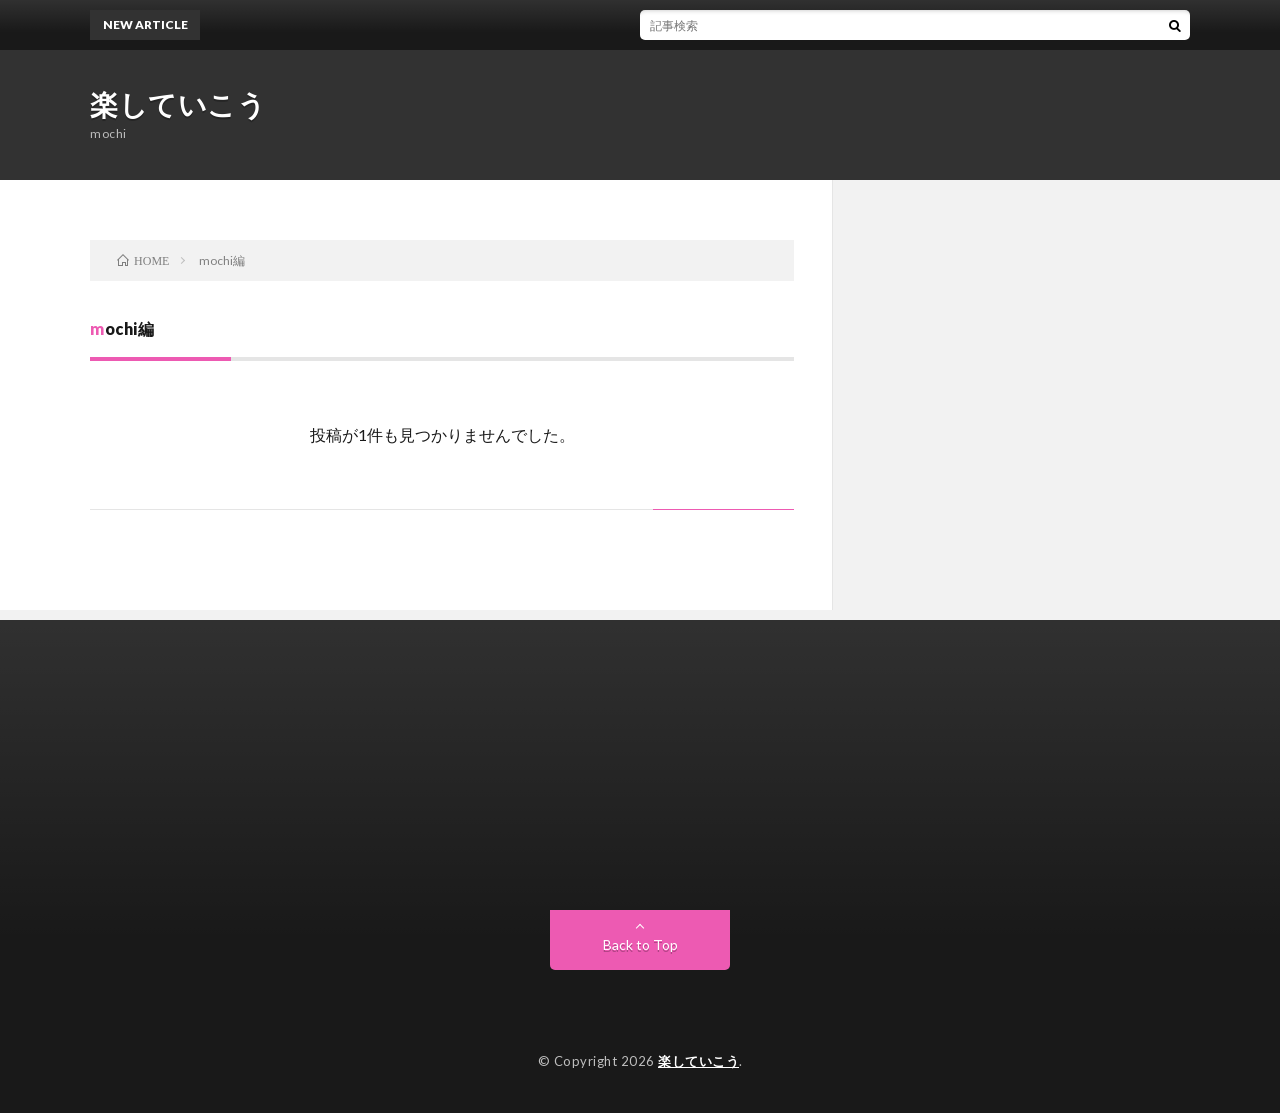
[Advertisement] (640, 760)
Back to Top (640, 944)
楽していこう (178, 104)
